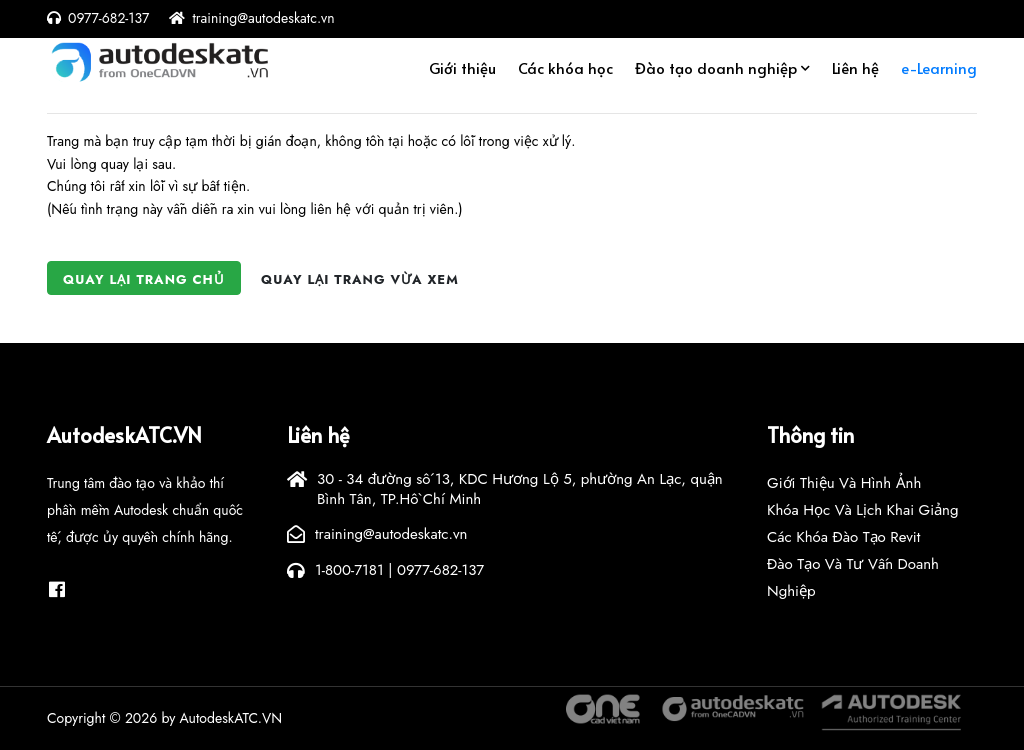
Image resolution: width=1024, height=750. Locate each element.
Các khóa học (565, 73)
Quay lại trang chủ (144, 279)
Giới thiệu (462, 73)
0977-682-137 (108, 18)
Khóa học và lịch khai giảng (863, 510)
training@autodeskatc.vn (263, 18)
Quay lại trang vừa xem (360, 279)
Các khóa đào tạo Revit (843, 537)
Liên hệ (855, 73)
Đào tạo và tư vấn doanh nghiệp (853, 577)
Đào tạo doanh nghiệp (716, 73)
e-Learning (939, 73)
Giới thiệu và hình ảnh (844, 483)
